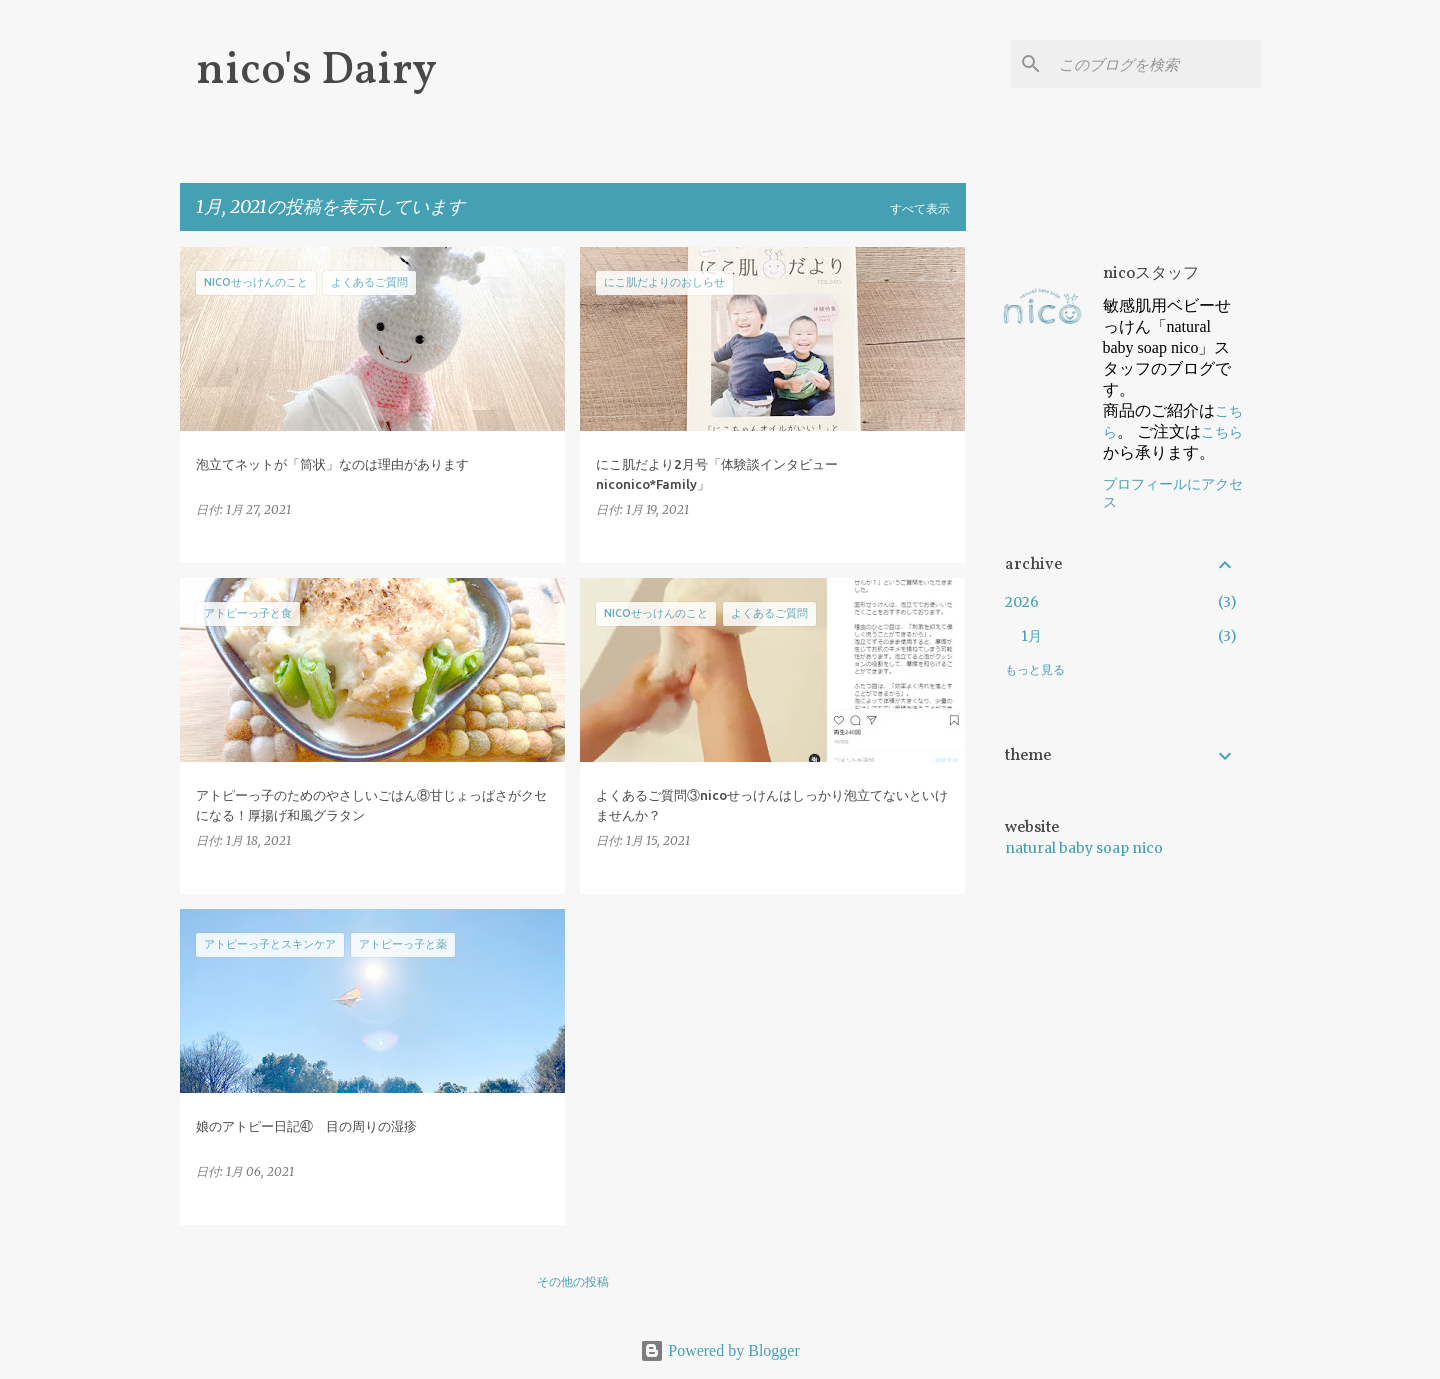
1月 (1031, 636)
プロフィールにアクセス (1173, 493)
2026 (1022, 602)
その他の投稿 (573, 1281)
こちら (1222, 432)
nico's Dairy (316, 71)
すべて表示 (920, 208)
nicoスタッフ (1151, 274)
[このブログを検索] (1156, 64)
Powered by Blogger (720, 1350)
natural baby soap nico (1084, 848)
